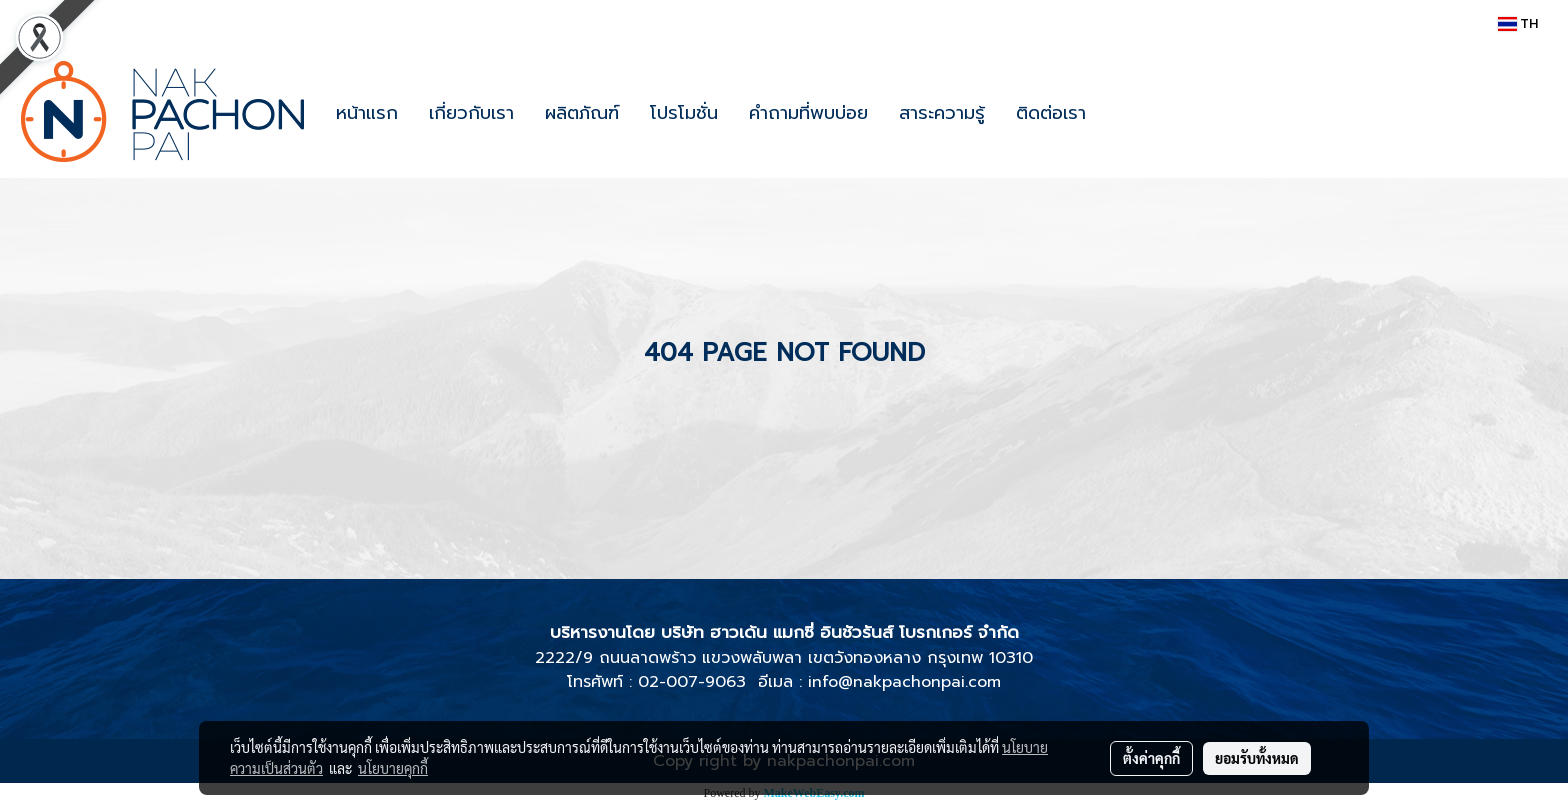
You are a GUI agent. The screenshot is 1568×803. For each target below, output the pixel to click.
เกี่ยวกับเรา (471, 113)
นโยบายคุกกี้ (393, 768)
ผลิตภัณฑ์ (582, 113)
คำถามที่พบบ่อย (808, 113)
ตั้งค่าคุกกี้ (1151, 758)
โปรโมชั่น (684, 113)
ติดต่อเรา (1051, 113)
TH (1518, 23)
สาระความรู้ (942, 113)
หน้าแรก (367, 113)
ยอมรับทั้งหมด (1257, 758)
